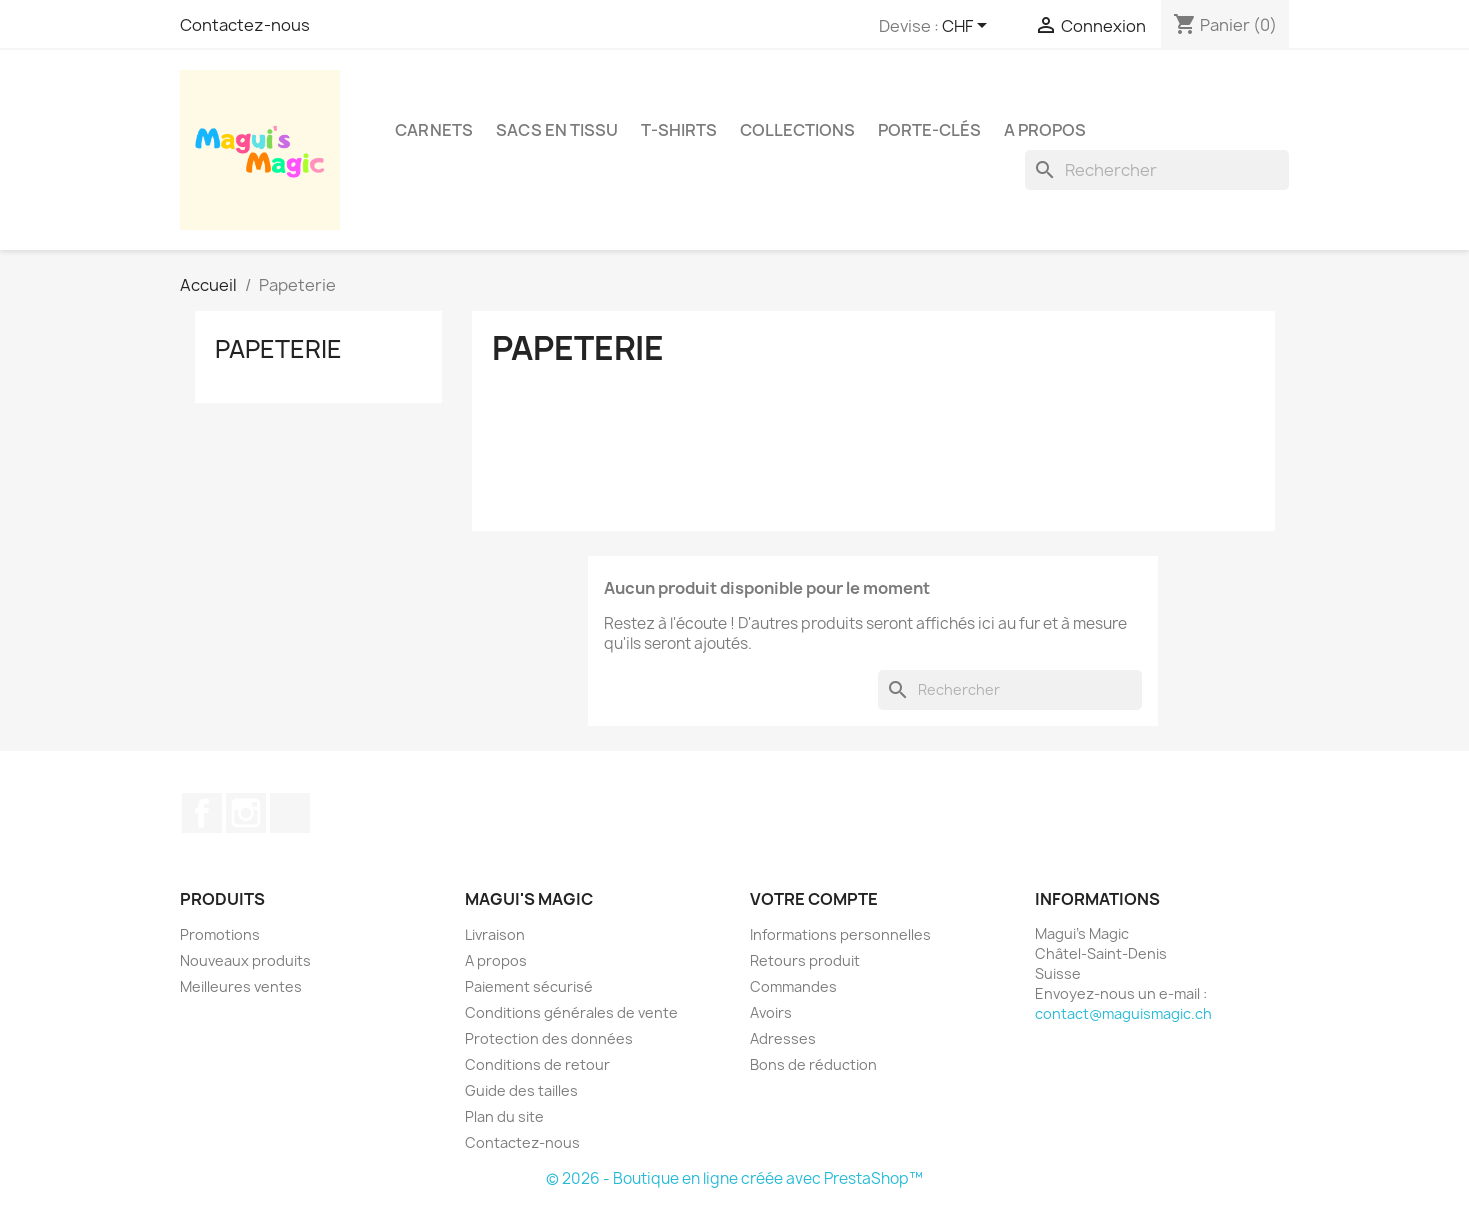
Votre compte (814, 899)
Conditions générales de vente (571, 1012)
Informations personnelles (840, 934)
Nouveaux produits (245, 960)
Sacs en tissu (557, 130)
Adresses (783, 1038)
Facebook (202, 813)
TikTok (290, 813)
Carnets (434, 130)
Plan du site (504, 1116)
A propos (1045, 130)
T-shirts (679, 130)
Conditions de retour (537, 1064)
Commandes (793, 986)
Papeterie (278, 349)
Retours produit (805, 960)
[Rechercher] (1157, 170)
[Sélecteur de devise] (968, 27)
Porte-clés (929, 130)
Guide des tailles (521, 1090)
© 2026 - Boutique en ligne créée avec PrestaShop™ (734, 1178)
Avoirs (771, 1012)
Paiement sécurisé (529, 986)
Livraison (495, 934)
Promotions (220, 934)
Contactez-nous (245, 25)
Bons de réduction (813, 1064)
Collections (797, 130)
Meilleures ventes (241, 986)
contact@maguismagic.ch (1123, 1013)
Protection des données (549, 1038)
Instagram (246, 813)
